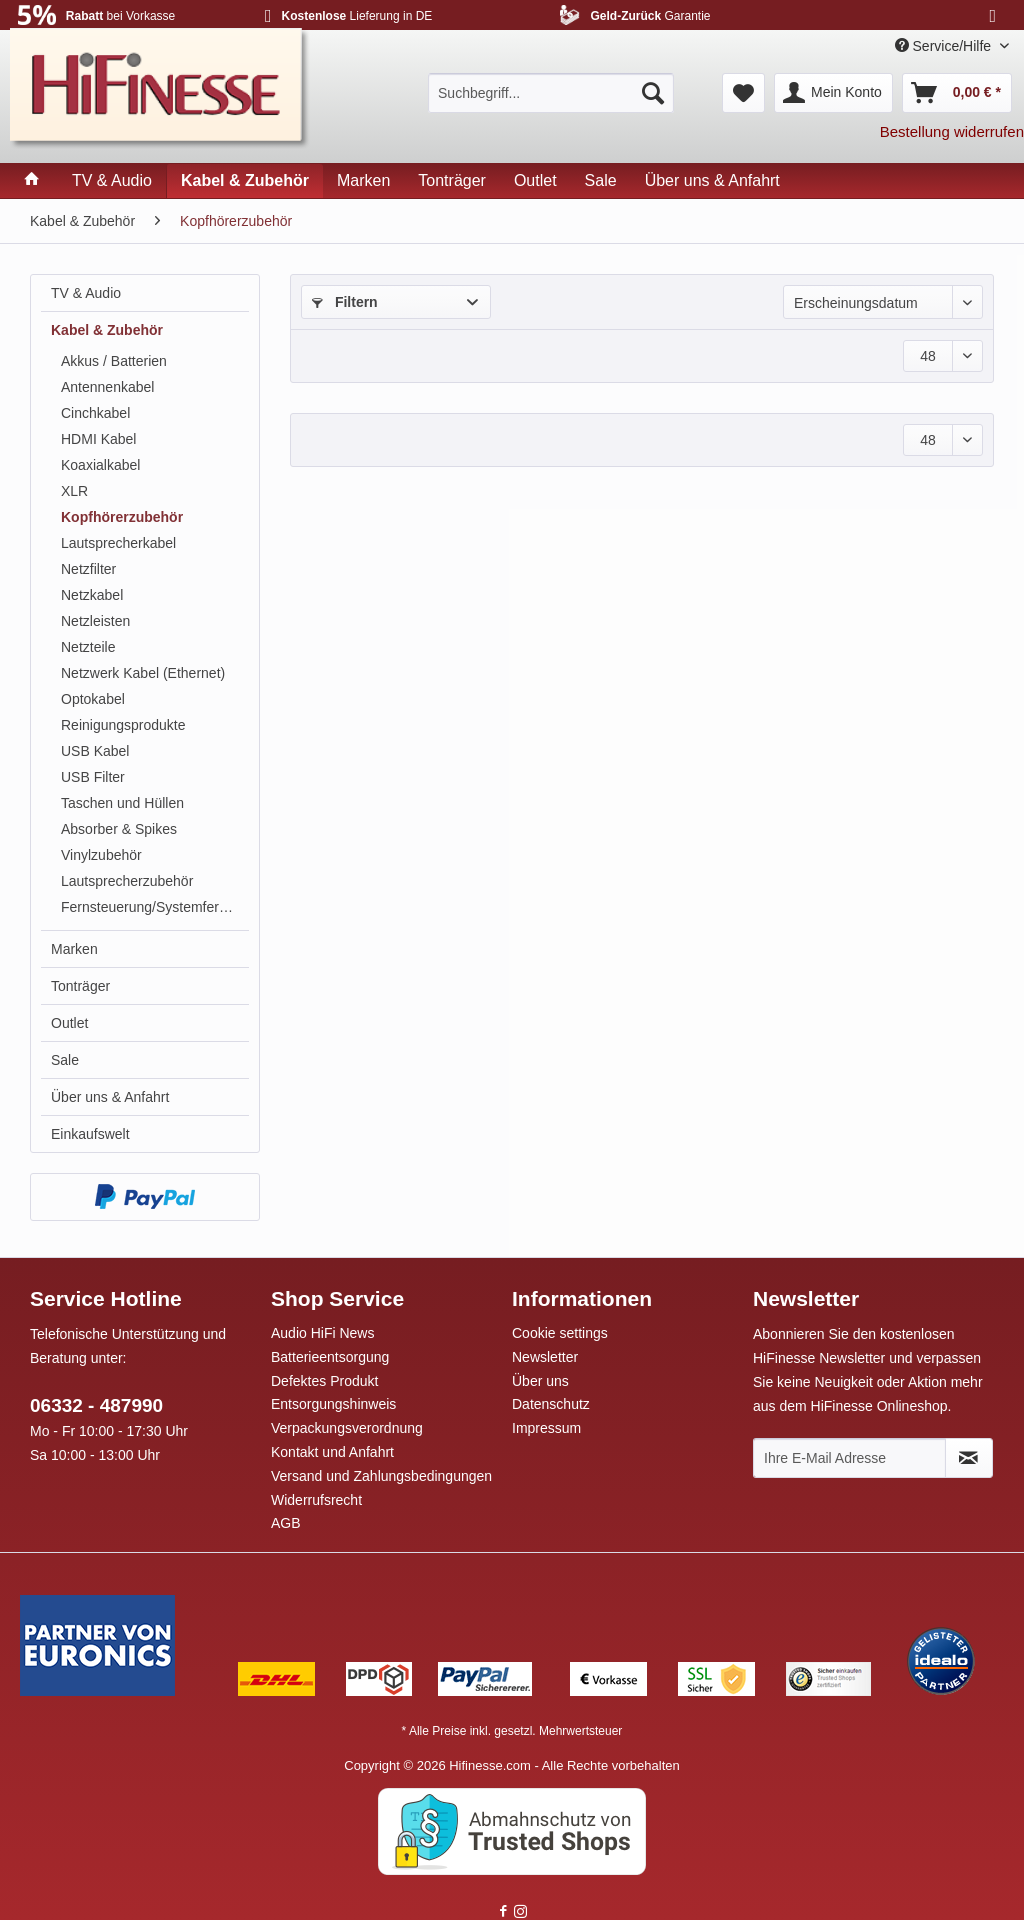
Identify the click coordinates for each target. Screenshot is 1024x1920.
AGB (286, 1523)
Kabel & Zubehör (107, 330)
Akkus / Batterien (114, 361)
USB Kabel (95, 751)
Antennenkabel (107, 387)
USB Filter (93, 777)
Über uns (540, 1381)
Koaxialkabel (100, 465)
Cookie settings (560, 1333)
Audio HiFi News (322, 1333)
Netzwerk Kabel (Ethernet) (143, 673)
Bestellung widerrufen (952, 131)
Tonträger (80, 986)
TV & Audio (86, 293)
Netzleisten (95, 621)
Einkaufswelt (90, 1134)
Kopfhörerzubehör (122, 517)
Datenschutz (551, 1404)
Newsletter (545, 1357)
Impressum (546, 1428)
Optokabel (93, 699)
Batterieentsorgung (330, 1357)
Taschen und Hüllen (122, 803)
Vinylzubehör (101, 855)
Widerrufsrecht (316, 1500)
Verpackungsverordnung (347, 1428)
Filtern (345, 302)
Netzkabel (92, 595)
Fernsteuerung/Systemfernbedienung (155, 907)
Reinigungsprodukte (123, 725)
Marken (74, 949)
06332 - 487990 (96, 1405)
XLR (74, 491)
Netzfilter (88, 569)
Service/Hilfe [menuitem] (945, 46)
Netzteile (88, 647)
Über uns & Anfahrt (110, 1097)
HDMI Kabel (98, 439)
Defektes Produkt (324, 1381)
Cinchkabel (95, 413)
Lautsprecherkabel (118, 543)
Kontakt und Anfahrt (332, 1452)
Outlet (69, 1023)
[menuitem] (551, 93)
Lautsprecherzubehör (127, 881)
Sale (65, 1060)
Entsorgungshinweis (333, 1404)
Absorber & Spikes (119, 829)
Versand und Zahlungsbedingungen (381, 1476)
